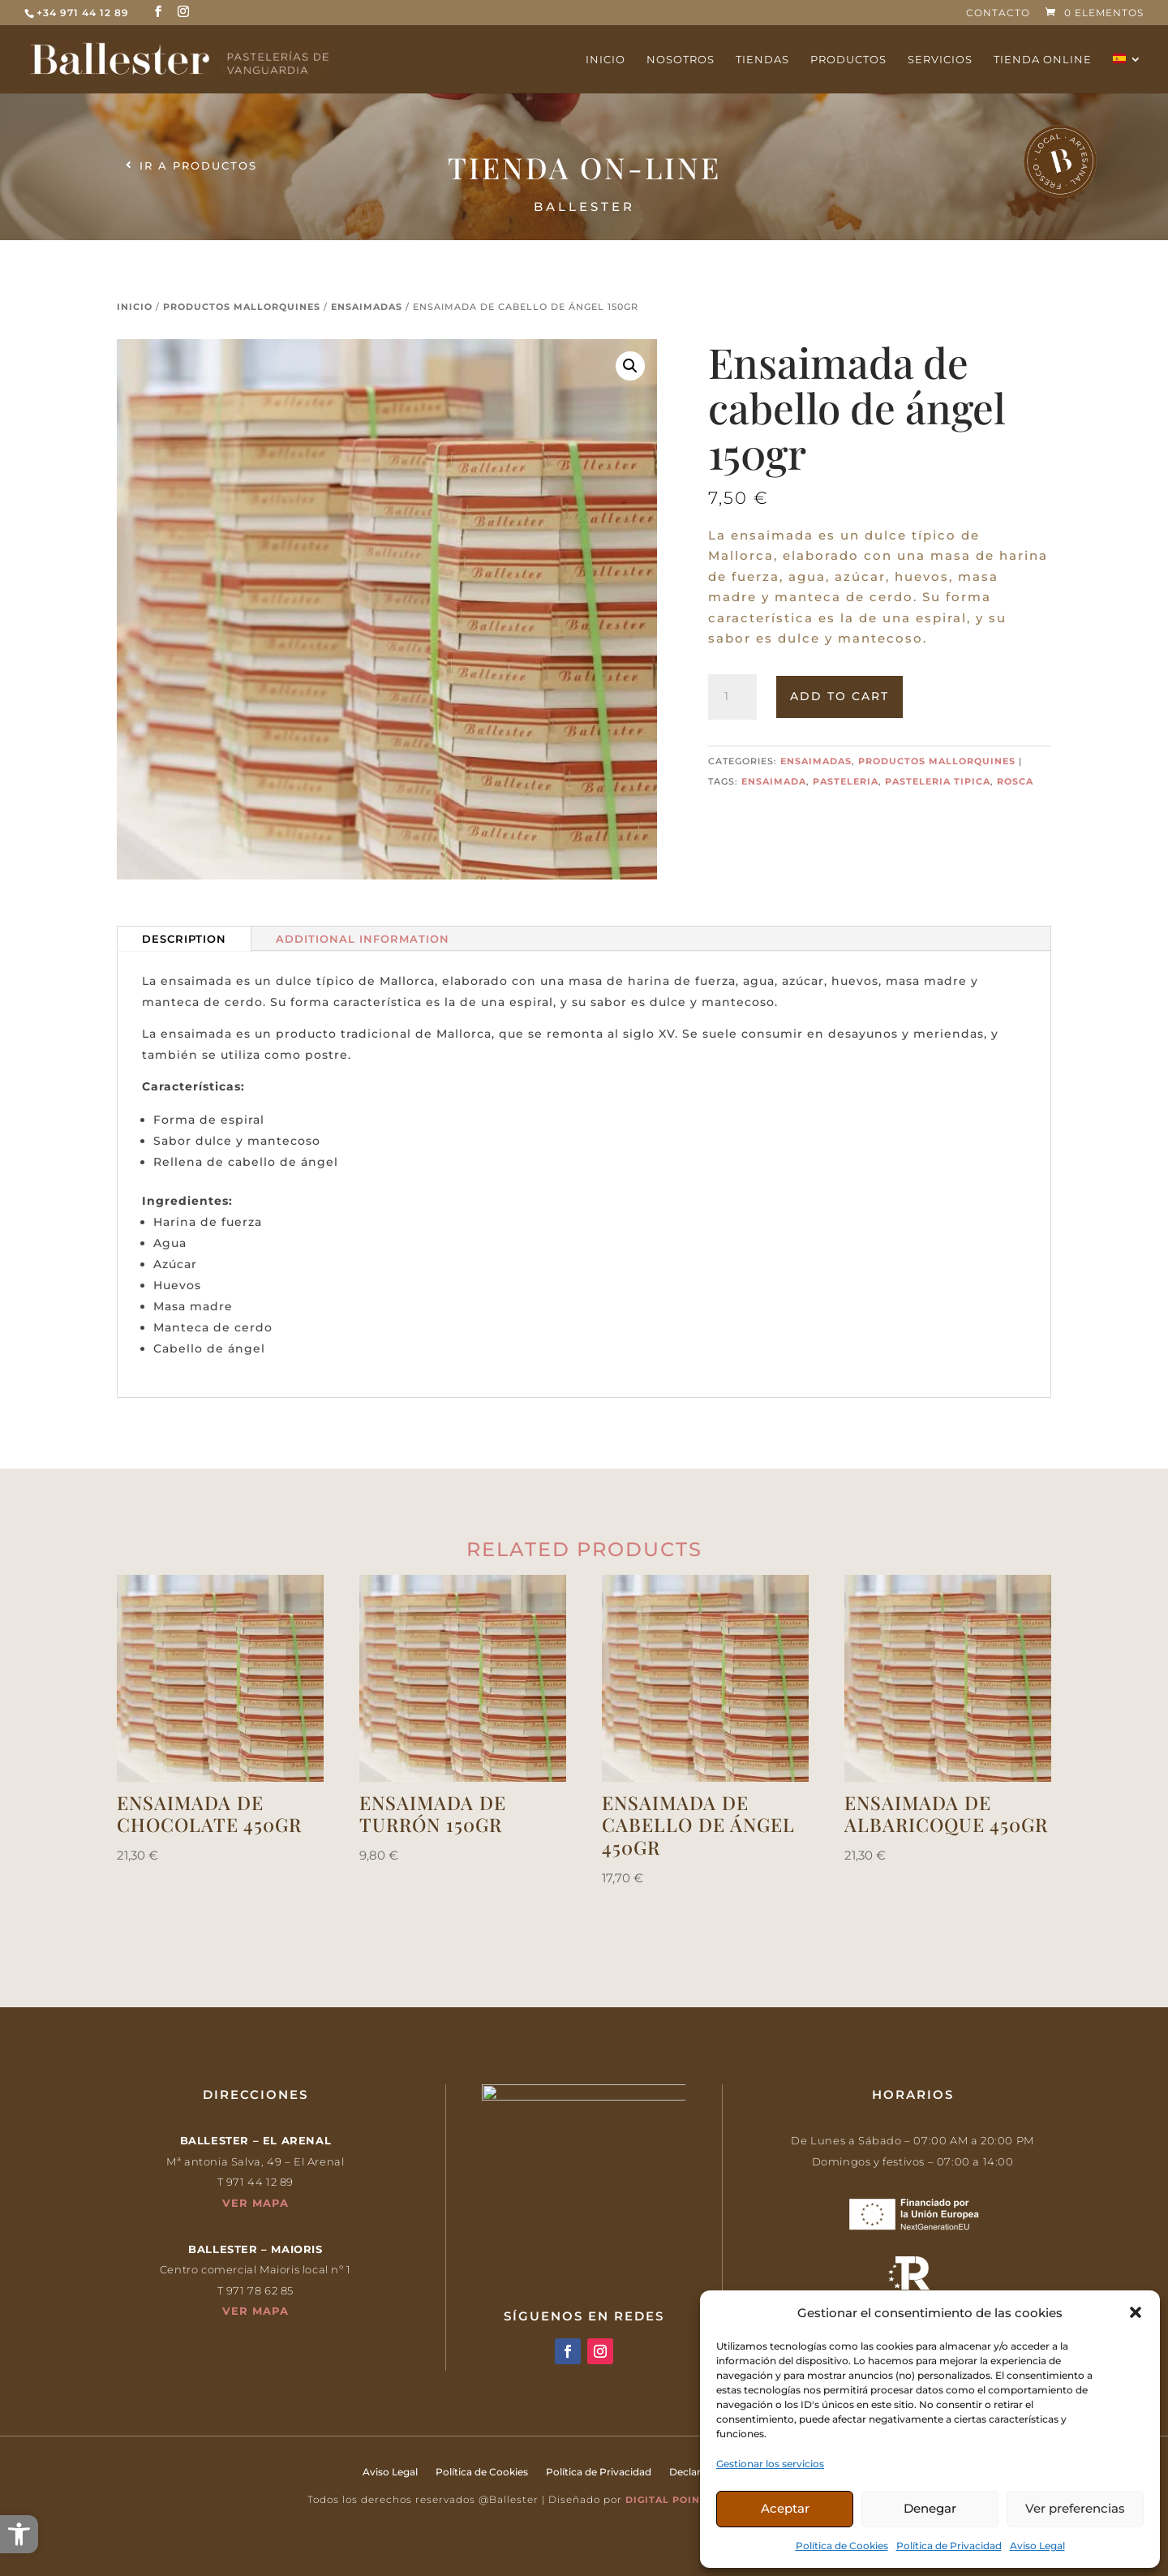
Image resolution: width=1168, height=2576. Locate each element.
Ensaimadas (366, 306)
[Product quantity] (732, 697)
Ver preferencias (1075, 2508)
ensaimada (773, 781)
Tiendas (762, 60)
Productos (848, 60)
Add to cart (839, 696)
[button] (19, 2534)
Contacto (998, 13)
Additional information (362, 938)
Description (184, 938)
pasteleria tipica (937, 781)
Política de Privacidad (949, 2545)
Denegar (930, 2508)
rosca (1015, 781)
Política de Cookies (842, 2545)
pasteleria (845, 781)
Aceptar (785, 2508)
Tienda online (1043, 60)
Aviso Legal (1037, 2545)
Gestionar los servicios (770, 2464)
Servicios (940, 60)
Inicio (605, 60)
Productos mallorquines (241, 306)
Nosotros (680, 60)
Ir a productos (198, 165)
